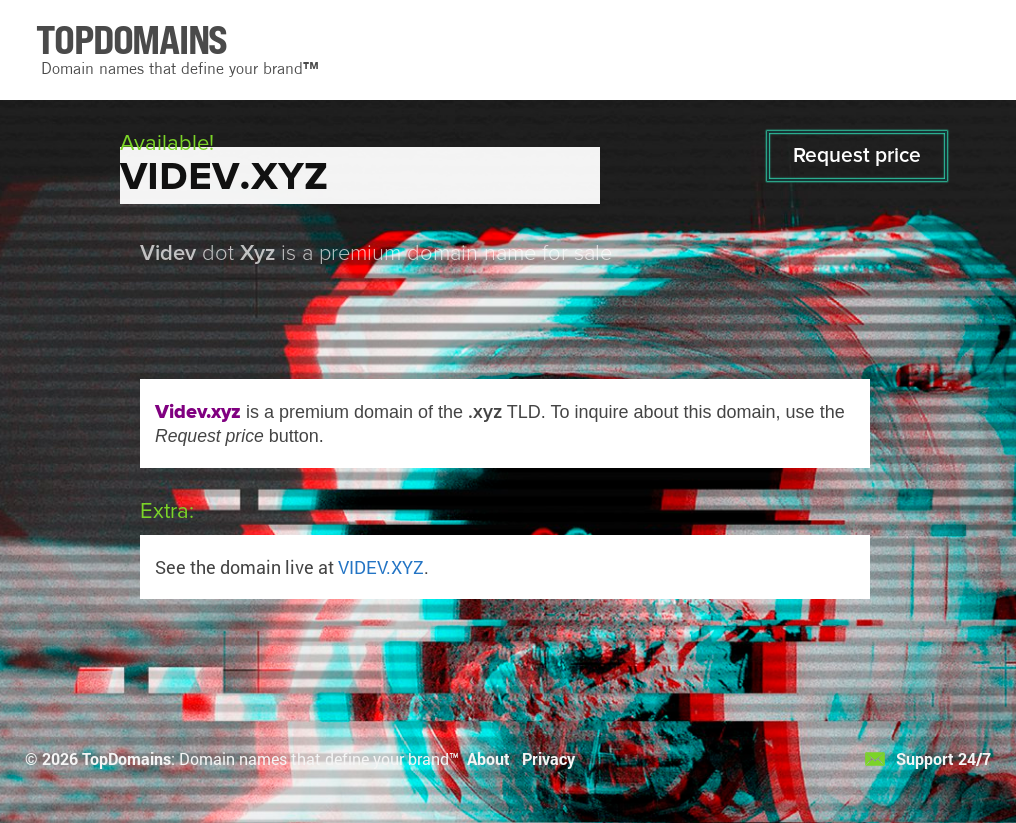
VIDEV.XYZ (381, 567)
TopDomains (126, 758)
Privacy (548, 758)
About (488, 758)
